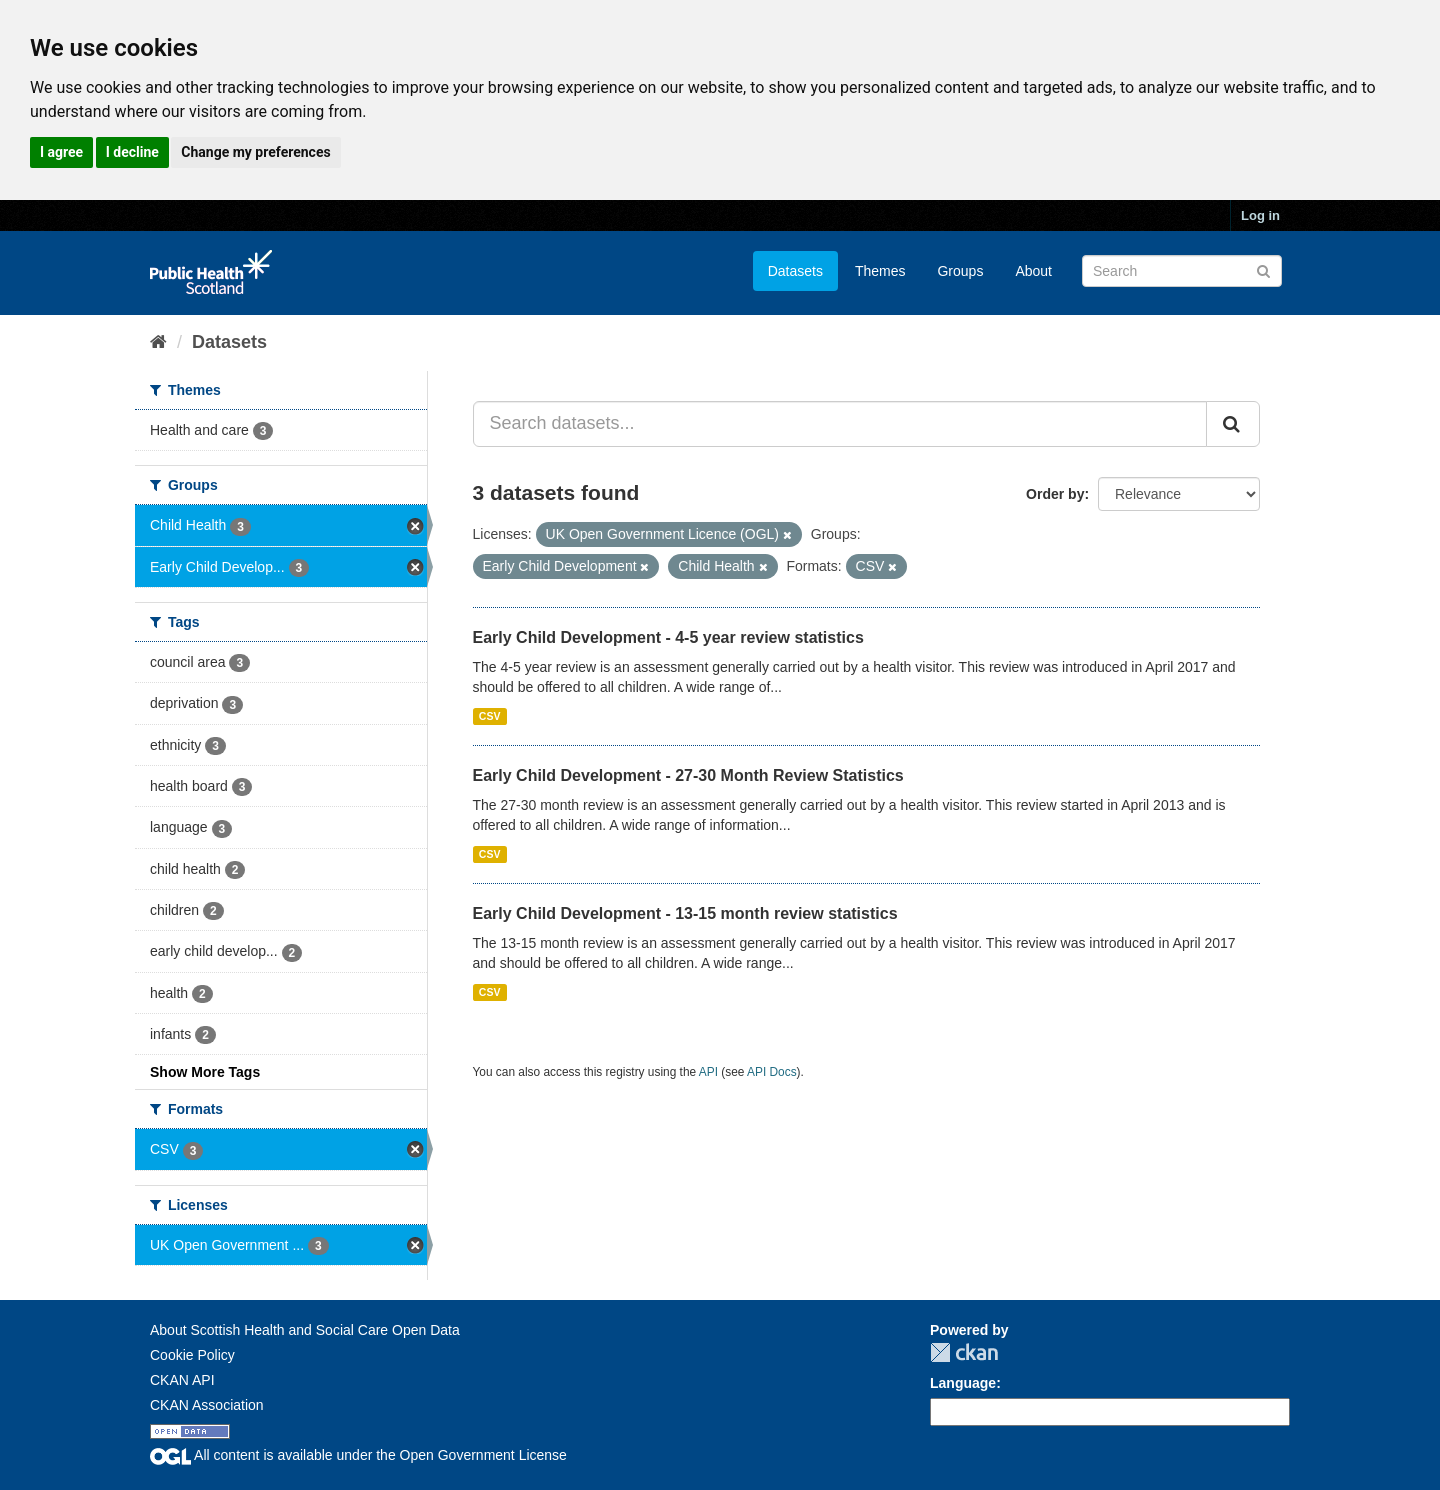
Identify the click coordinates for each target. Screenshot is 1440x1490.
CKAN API (182, 1380)
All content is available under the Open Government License (358, 1455)
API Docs (772, 1072)
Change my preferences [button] (255, 152)
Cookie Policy (192, 1355)
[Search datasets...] (840, 424)
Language (963, 1383)
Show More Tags (205, 1072)
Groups (960, 271)
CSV (490, 716)
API (708, 1072)
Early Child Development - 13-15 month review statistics (685, 913)
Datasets (795, 271)
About (1033, 271)
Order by (1055, 494)
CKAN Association (207, 1405)
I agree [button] (61, 152)
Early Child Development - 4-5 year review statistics (668, 637)
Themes (880, 271)
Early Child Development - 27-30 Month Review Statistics (688, 775)
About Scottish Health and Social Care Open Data (305, 1330)
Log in (1260, 215)
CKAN (964, 1352)
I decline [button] (132, 152)
